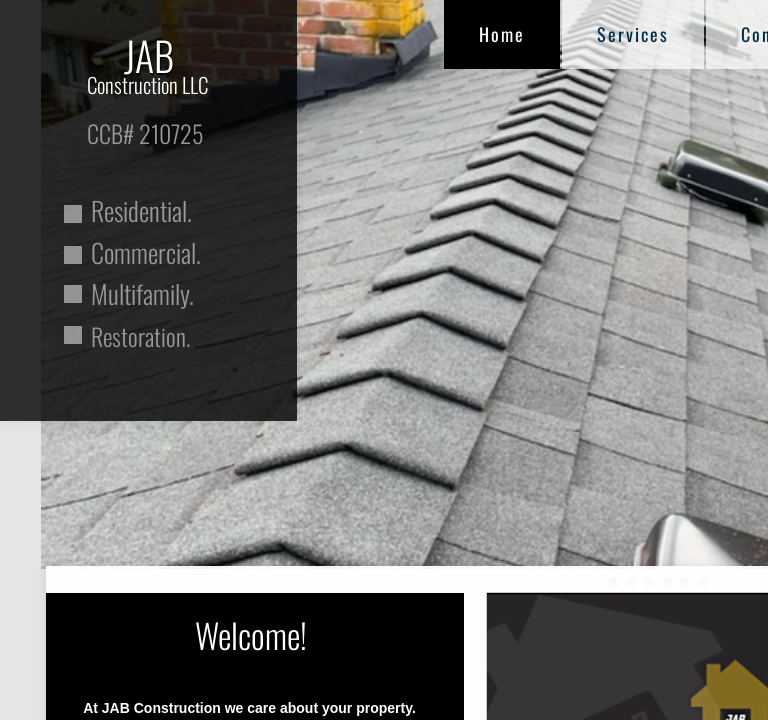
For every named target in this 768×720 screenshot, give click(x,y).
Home (502, 34)
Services (633, 34)
